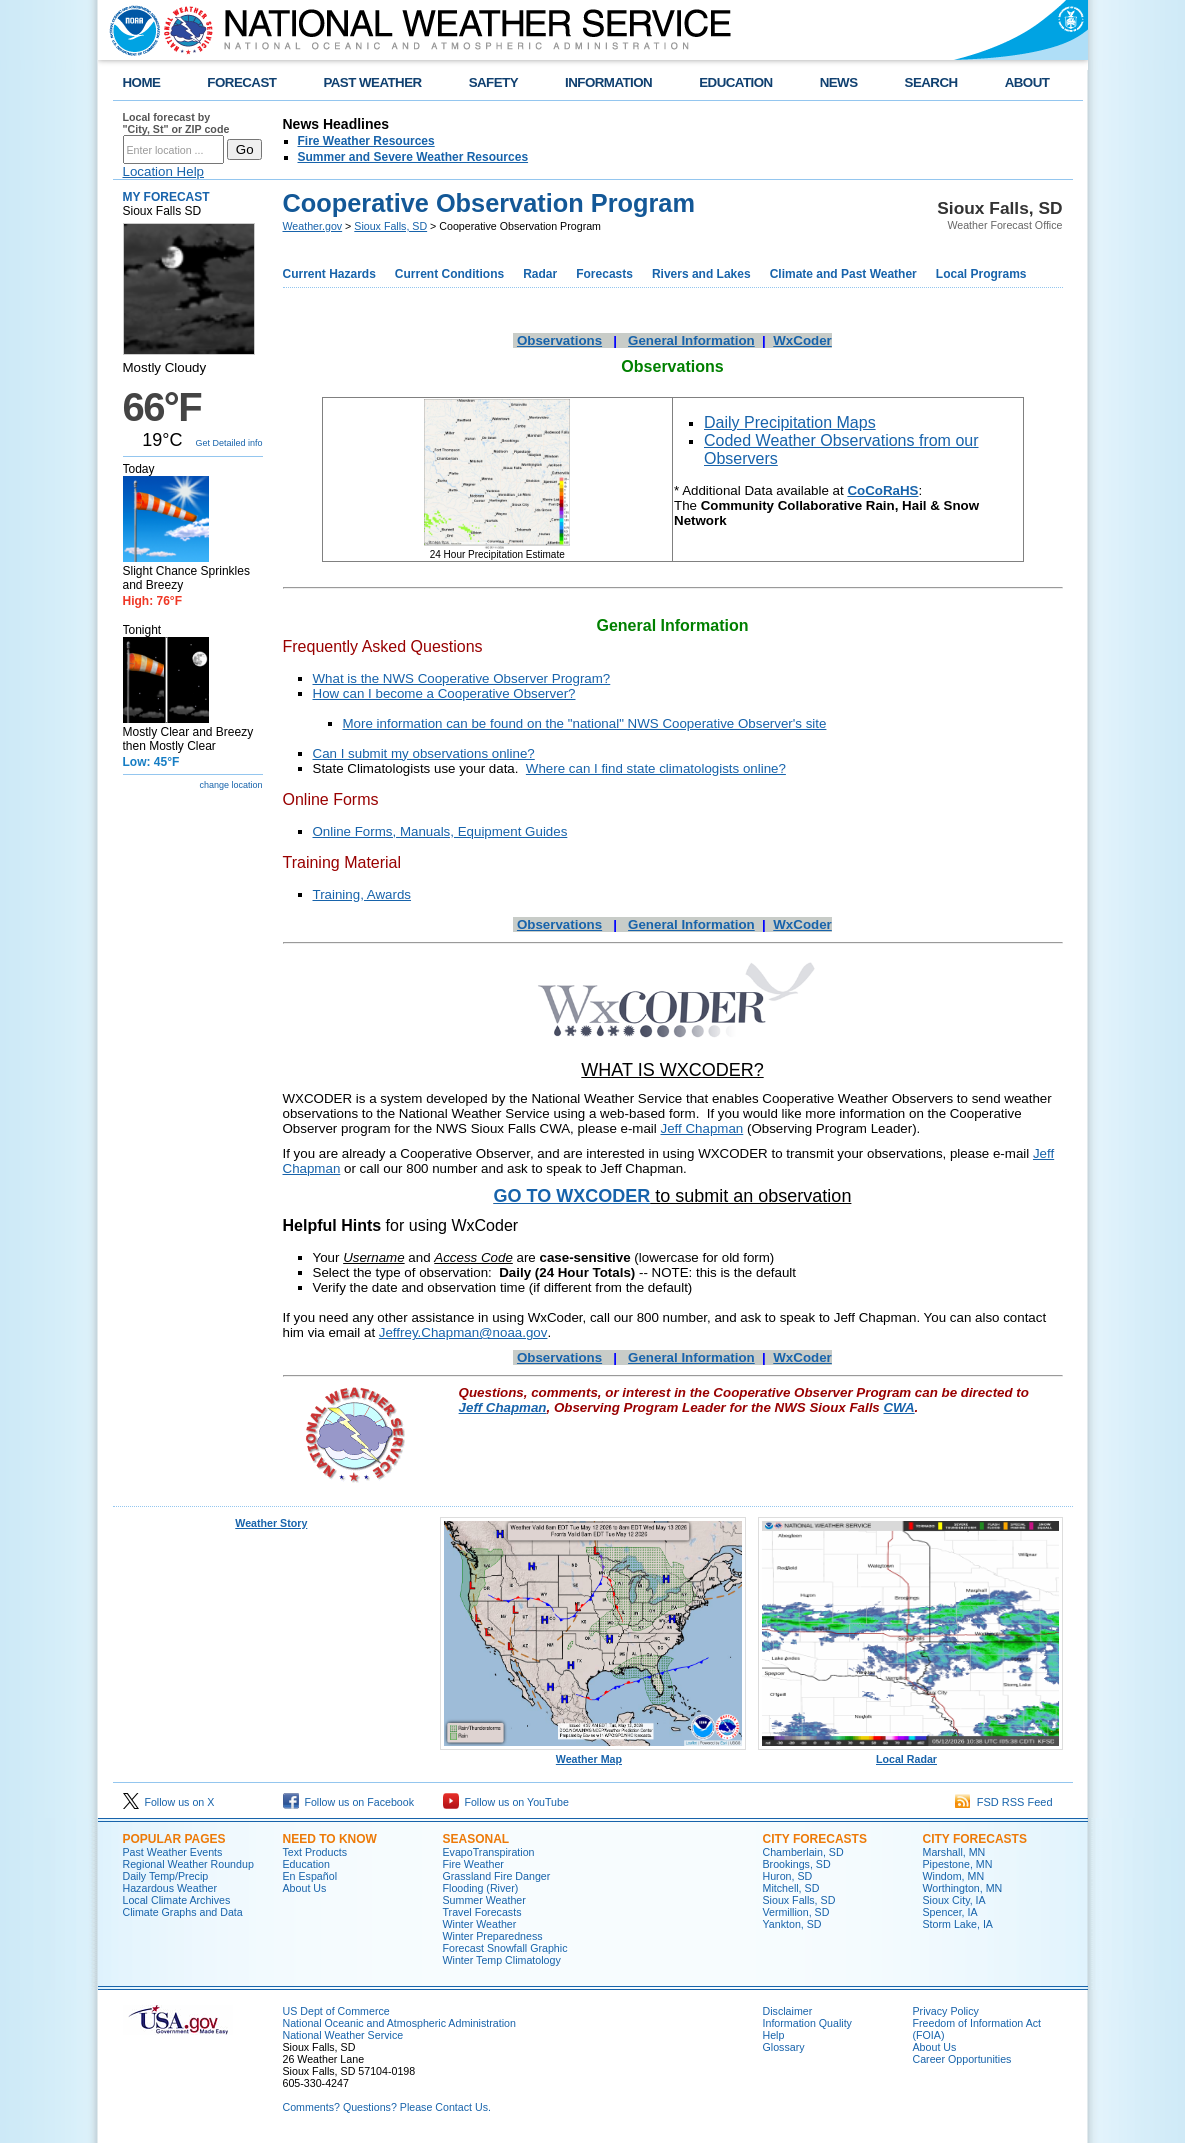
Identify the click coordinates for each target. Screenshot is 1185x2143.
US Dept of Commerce (336, 2011)
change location (230, 785)
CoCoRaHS (882, 490)
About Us (305, 1888)
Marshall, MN (954, 1852)
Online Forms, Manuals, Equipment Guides (440, 831)
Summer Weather (484, 1900)
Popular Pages (174, 1839)
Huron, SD (788, 1876)
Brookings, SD (797, 1864)
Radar (540, 274)
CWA (898, 1407)
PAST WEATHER (372, 82)
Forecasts (604, 274)
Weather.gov (313, 226)
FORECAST (241, 82)
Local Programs (981, 274)
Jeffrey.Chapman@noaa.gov (463, 1332)
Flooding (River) (481, 1888)
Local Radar (911, 1754)
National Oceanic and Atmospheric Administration (399, 2023)
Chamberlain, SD (803, 1852)
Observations (559, 340)
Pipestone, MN (958, 1864)
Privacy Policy (946, 2011)
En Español (310, 1876)
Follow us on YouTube (506, 1802)
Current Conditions (449, 274)
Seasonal (476, 1839)
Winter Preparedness (493, 1936)
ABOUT (1027, 82)
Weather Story (271, 1523)
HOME (142, 82)
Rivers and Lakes (701, 274)
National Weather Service (343, 2035)
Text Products (315, 1852)
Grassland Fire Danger (497, 1876)
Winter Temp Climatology (502, 1960)
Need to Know (330, 1839)
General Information (691, 340)
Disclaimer (788, 2011)
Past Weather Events (173, 1852)
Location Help (164, 171)
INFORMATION (608, 82)
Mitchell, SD (791, 1888)
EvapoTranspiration (489, 1852)
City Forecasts (815, 1839)
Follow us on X (169, 1802)
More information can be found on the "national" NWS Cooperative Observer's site (585, 723)
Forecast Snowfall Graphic (505, 1948)
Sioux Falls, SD (390, 226)
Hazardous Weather (170, 1888)
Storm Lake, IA (958, 1924)
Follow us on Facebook (349, 1802)
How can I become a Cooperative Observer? (444, 693)
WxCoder (802, 340)
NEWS (839, 82)
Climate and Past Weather (843, 274)
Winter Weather (480, 1924)
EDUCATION (735, 82)
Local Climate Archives (177, 1900)
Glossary (784, 2047)
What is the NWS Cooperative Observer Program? (462, 678)
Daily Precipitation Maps (790, 422)
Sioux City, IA (954, 1900)
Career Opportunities (962, 2059)
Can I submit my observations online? (424, 753)
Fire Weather (473, 1864)
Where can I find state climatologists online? (656, 768)
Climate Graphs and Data (183, 1912)
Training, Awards (362, 894)
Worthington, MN (963, 1888)
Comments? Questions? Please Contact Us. (387, 2107)
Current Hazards (329, 274)
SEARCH (931, 82)
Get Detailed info (228, 443)
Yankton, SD (792, 1924)
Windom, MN (954, 1876)
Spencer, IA (950, 1912)
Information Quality (807, 2023)
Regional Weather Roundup (188, 1864)
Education (306, 1864)
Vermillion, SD (796, 1912)
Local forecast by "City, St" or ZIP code (176, 123)
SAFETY (493, 82)
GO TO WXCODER (572, 1196)
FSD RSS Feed (1004, 1802)
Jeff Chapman (702, 1128)
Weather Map (593, 1754)
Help (774, 2035)
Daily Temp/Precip (166, 1876)
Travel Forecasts (482, 1912)
